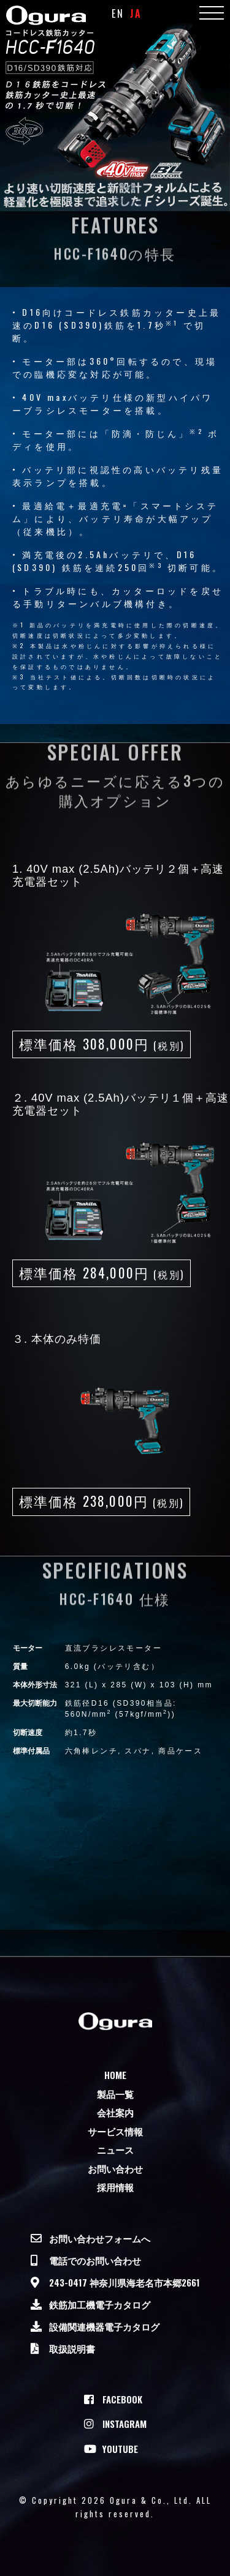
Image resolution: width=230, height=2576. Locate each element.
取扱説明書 (72, 2348)
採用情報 (115, 2186)
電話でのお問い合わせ (95, 2260)
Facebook (122, 2399)
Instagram (124, 2423)
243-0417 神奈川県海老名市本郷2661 (124, 2282)
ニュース (115, 2149)
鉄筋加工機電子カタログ (99, 2304)
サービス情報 (115, 2131)
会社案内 (115, 2112)
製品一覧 (115, 2093)
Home (115, 2074)
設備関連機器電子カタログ (104, 2326)
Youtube (120, 2448)
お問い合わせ (115, 2168)
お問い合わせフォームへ (99, 2238)
